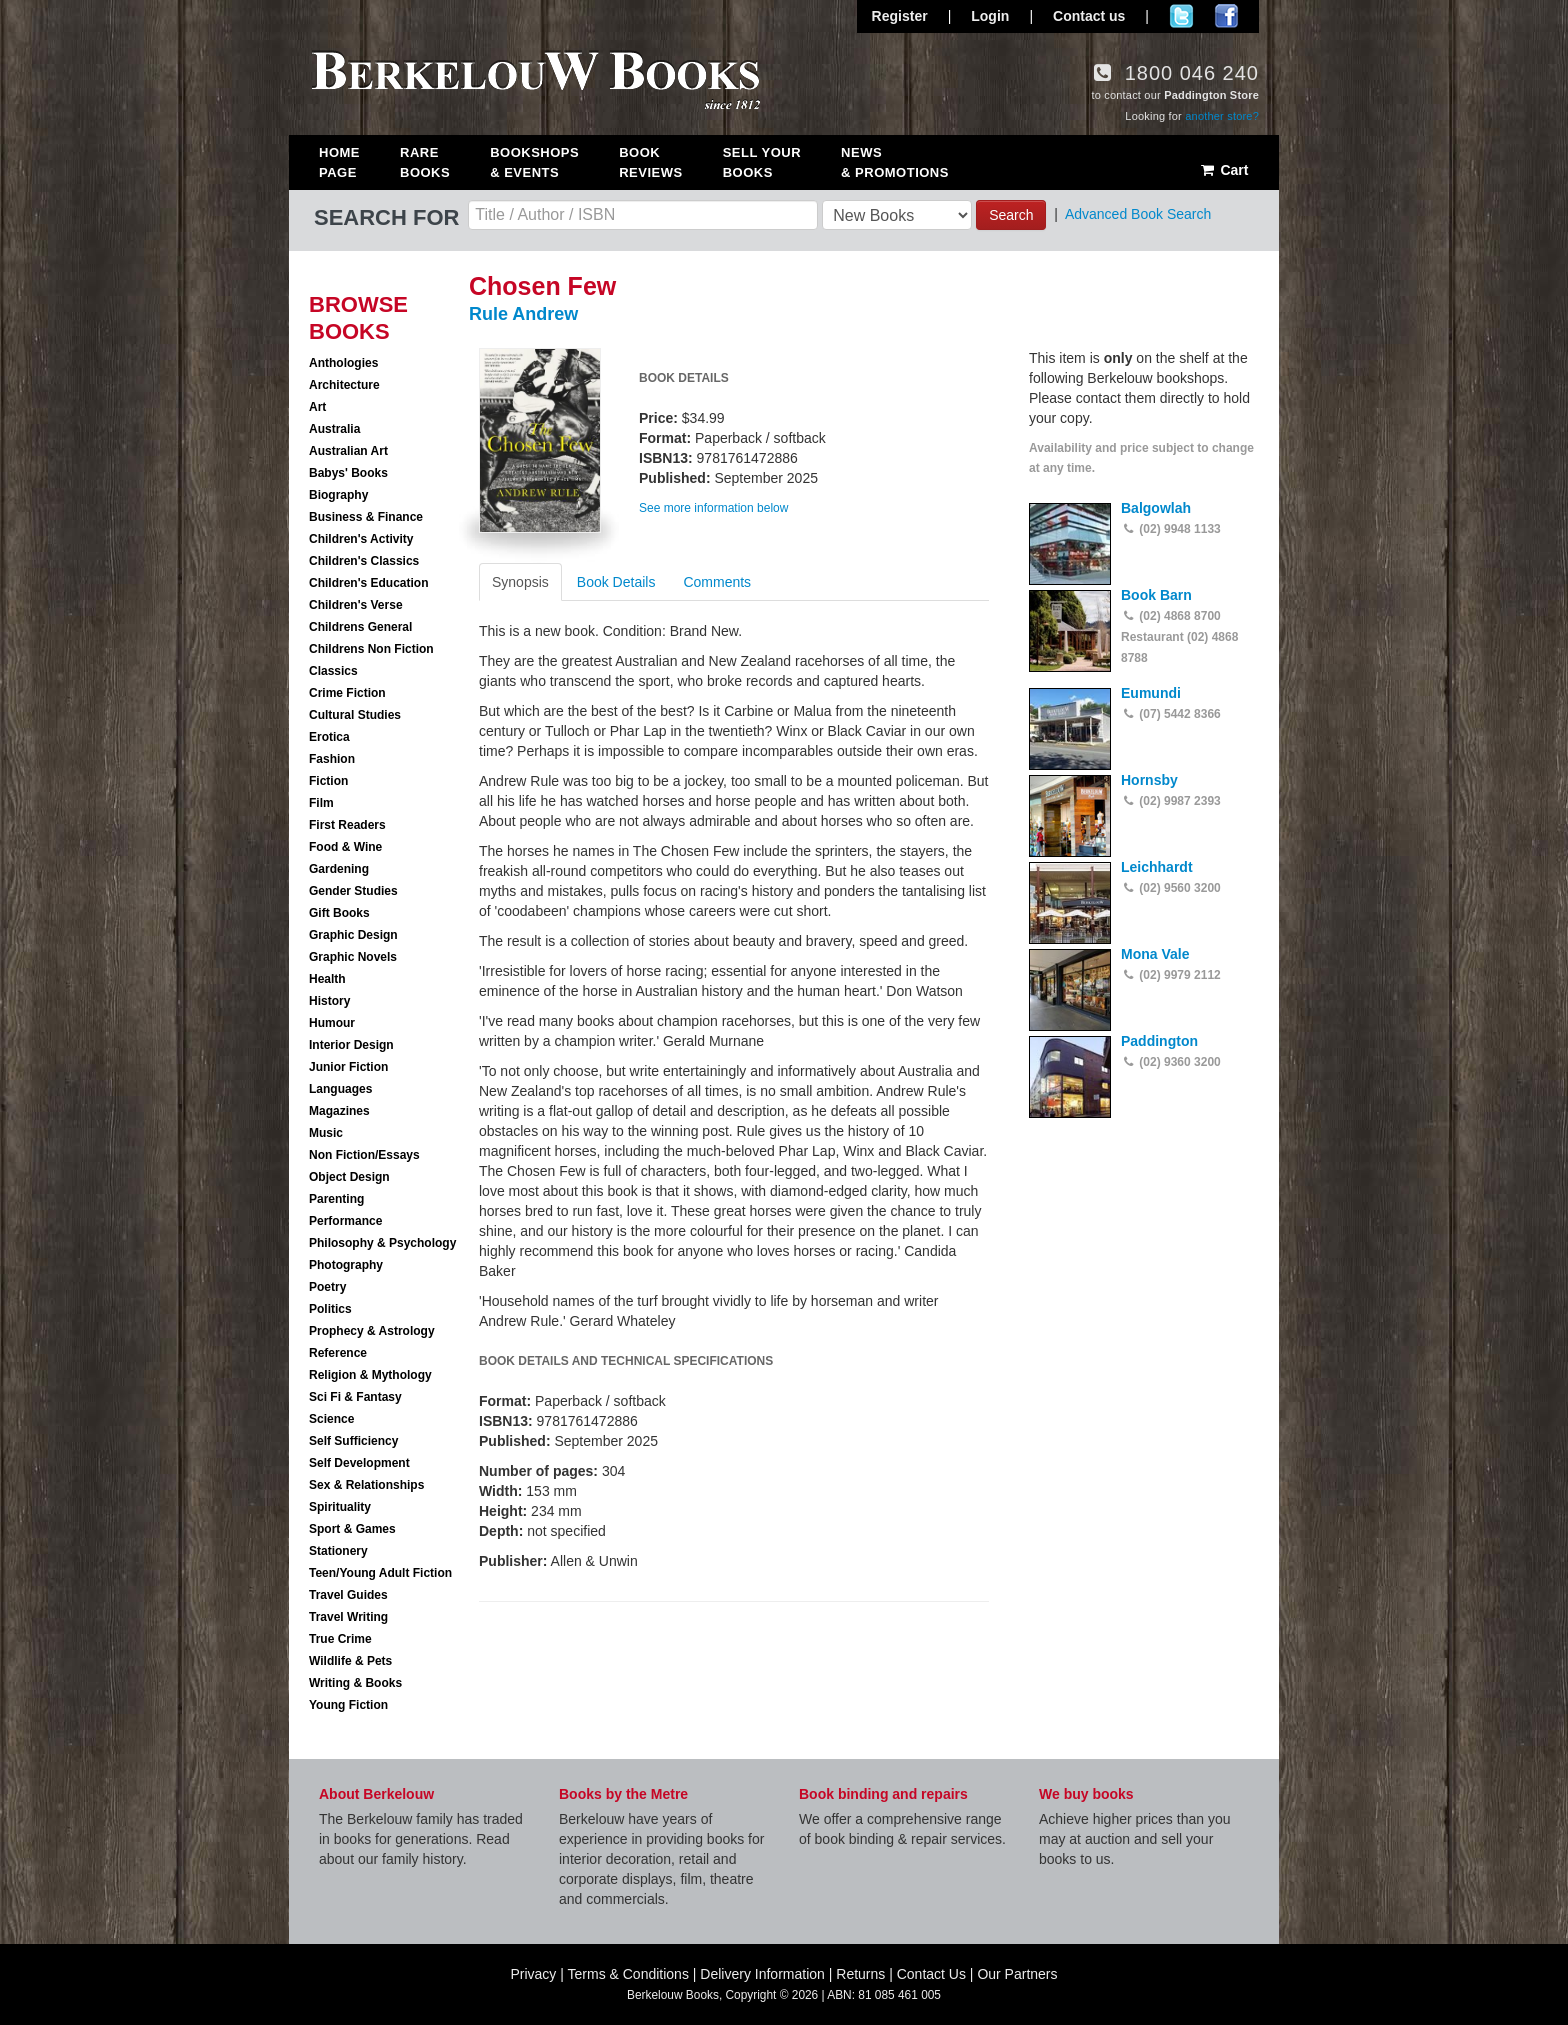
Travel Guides (348, 1595)
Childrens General (360, 627)
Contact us (1089, 16)
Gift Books (339, 913)
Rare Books (425, 162)
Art (317, 407)
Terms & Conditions (628, 1974)
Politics (330, 1309)
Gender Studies (353, 891)
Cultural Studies (355, 715)
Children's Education (369, 583)
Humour (332, 1023)
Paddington (1159, 1041)
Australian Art (348, 451)
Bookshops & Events (534, 162)
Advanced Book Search (1138, 214)
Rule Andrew (523, 314)
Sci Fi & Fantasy (355, 1397)
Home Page (339, 162)
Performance (345, 1221)
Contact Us (931, 1974)
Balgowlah (1156, 508)
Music (326, 1133)
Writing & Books (355, 1683)
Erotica (329, 737)
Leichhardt (1157, 867)
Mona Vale (1155, 954)
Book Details (616, 582)
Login (990, 16)
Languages (340, 1089)
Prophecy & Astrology (372, 1331)
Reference (338, 1353)
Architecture (344, 385)
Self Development (359, 1463)
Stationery (338, 1551)
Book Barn (1156, 595)
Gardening (339, 869)
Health (327, 979)
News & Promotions (895, 162)
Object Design (349, 1177)
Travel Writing (348, 1617)
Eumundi (1151, 693)
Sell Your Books (762, 162)
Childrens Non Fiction (371, 649)
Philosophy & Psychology (382, 1243)
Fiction (328, 781)
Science (331, 1419)
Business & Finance (366, 517)
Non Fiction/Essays (364, 1155)
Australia (334, 429)
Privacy (533, 1974)
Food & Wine (345, 847)
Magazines (339, 1111)
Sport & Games (352, 1529)
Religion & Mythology (370, 1375)
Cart (1223, 170)
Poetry (327, 1287)
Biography (338, 495)
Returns (860, 1974)
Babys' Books (348, 473)
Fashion (332, 759)
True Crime (340, 1639)
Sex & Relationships (366, 1485)
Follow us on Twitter (1181, 16)
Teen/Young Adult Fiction (380, 1573)
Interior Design (351, 1045)
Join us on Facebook (1226, 16)
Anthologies (343, 363)
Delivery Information (762, 1974)
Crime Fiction (347, 693)
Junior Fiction (348, 1067)
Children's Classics (364, 561)
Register (900, 16)
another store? (1222, 116)
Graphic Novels (353, 957)
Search (1011, 215)
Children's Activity (361, 539)
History (329, 1001)
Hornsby (1149, 780)
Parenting (336, 1199)
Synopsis (520, 582)
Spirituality (340, 1507)
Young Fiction (348, 1705)
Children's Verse (356, 605)
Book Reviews (650, 162)
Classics (333, 671)
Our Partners (1017, 1974)
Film (321, 803)
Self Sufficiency (353, 1441)
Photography (346, 1265)
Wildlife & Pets (350, 1661)
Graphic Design (353, 935)
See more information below (713, 508)
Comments (717, 582)
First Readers (347, 825)
